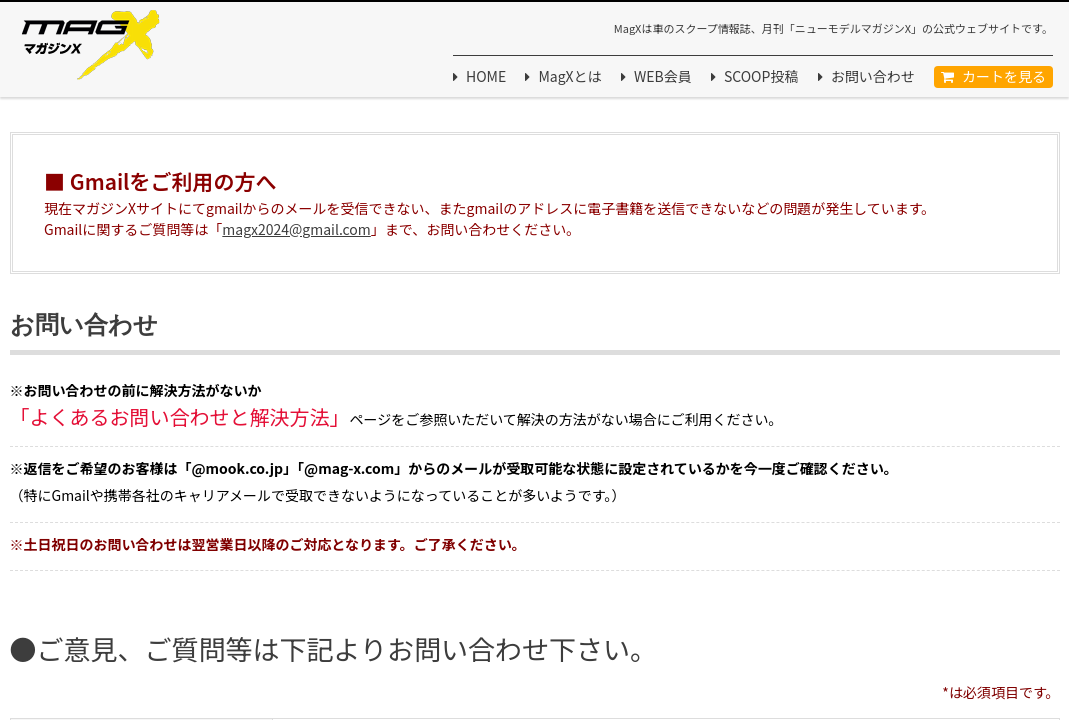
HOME (486, 76)
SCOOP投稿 (761, 76)
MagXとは (569, 76)
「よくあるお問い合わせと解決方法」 (180, 416)
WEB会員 (663, 76)
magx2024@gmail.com (296, 229)
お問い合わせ (873, 76)
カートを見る (1004, 76)
